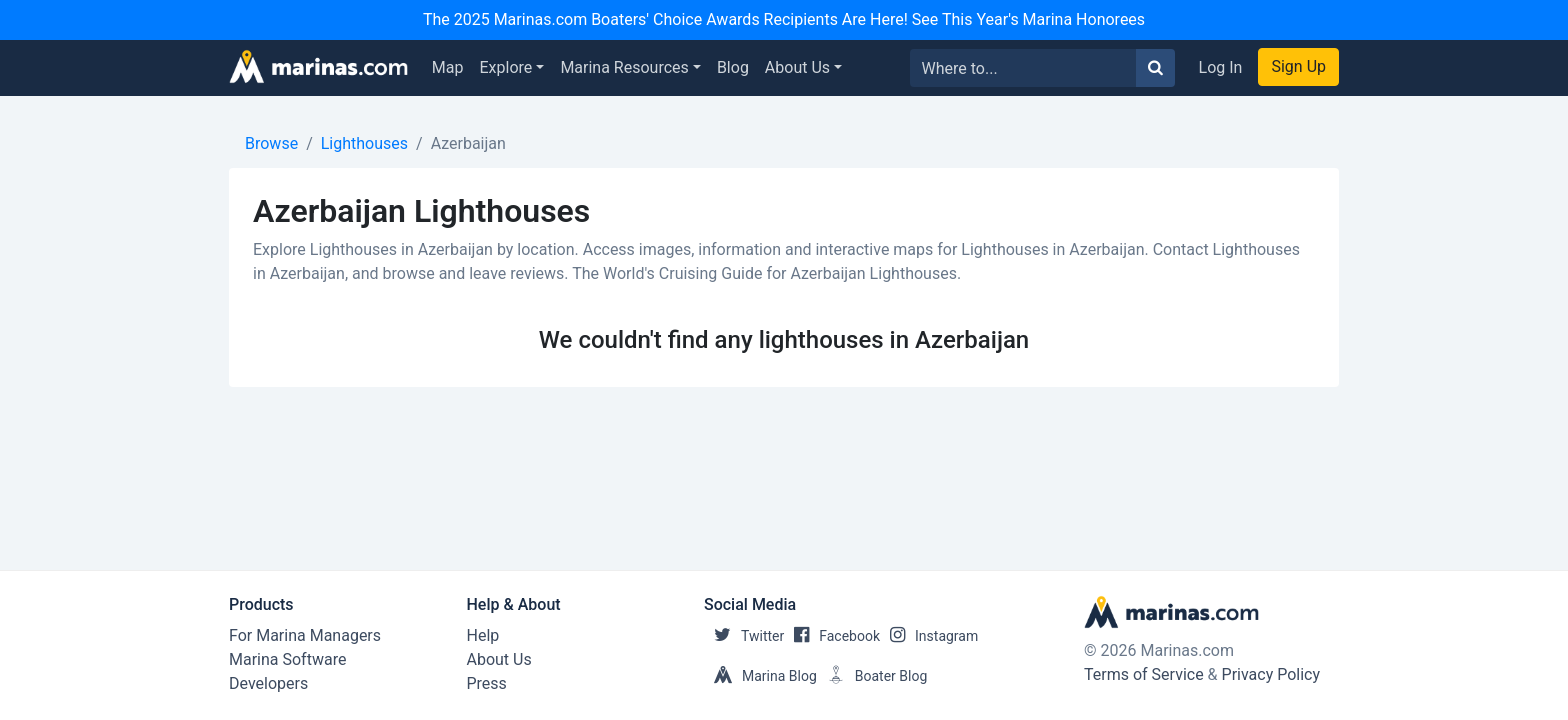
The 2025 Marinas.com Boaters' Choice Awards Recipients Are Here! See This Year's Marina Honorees (784, 19)
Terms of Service (1144, 674)
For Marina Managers (305, 635)
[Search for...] (1023, 68)
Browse (271, 143)
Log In (1221, 67)
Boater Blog (872, 676)
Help (483, 635)
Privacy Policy (1271, 674)
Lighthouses (364, 143)
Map (448, 67)
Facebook (832, 636)
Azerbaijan (468, 143)
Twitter (744, 636)
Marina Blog (760, 676)
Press (487, 683)
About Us (797, 67)
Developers (268, 683)
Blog (733, 67)
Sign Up (1298, 66)
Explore (506, 67)
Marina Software (287, 659)
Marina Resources (624, 67)
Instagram (929, 636)
